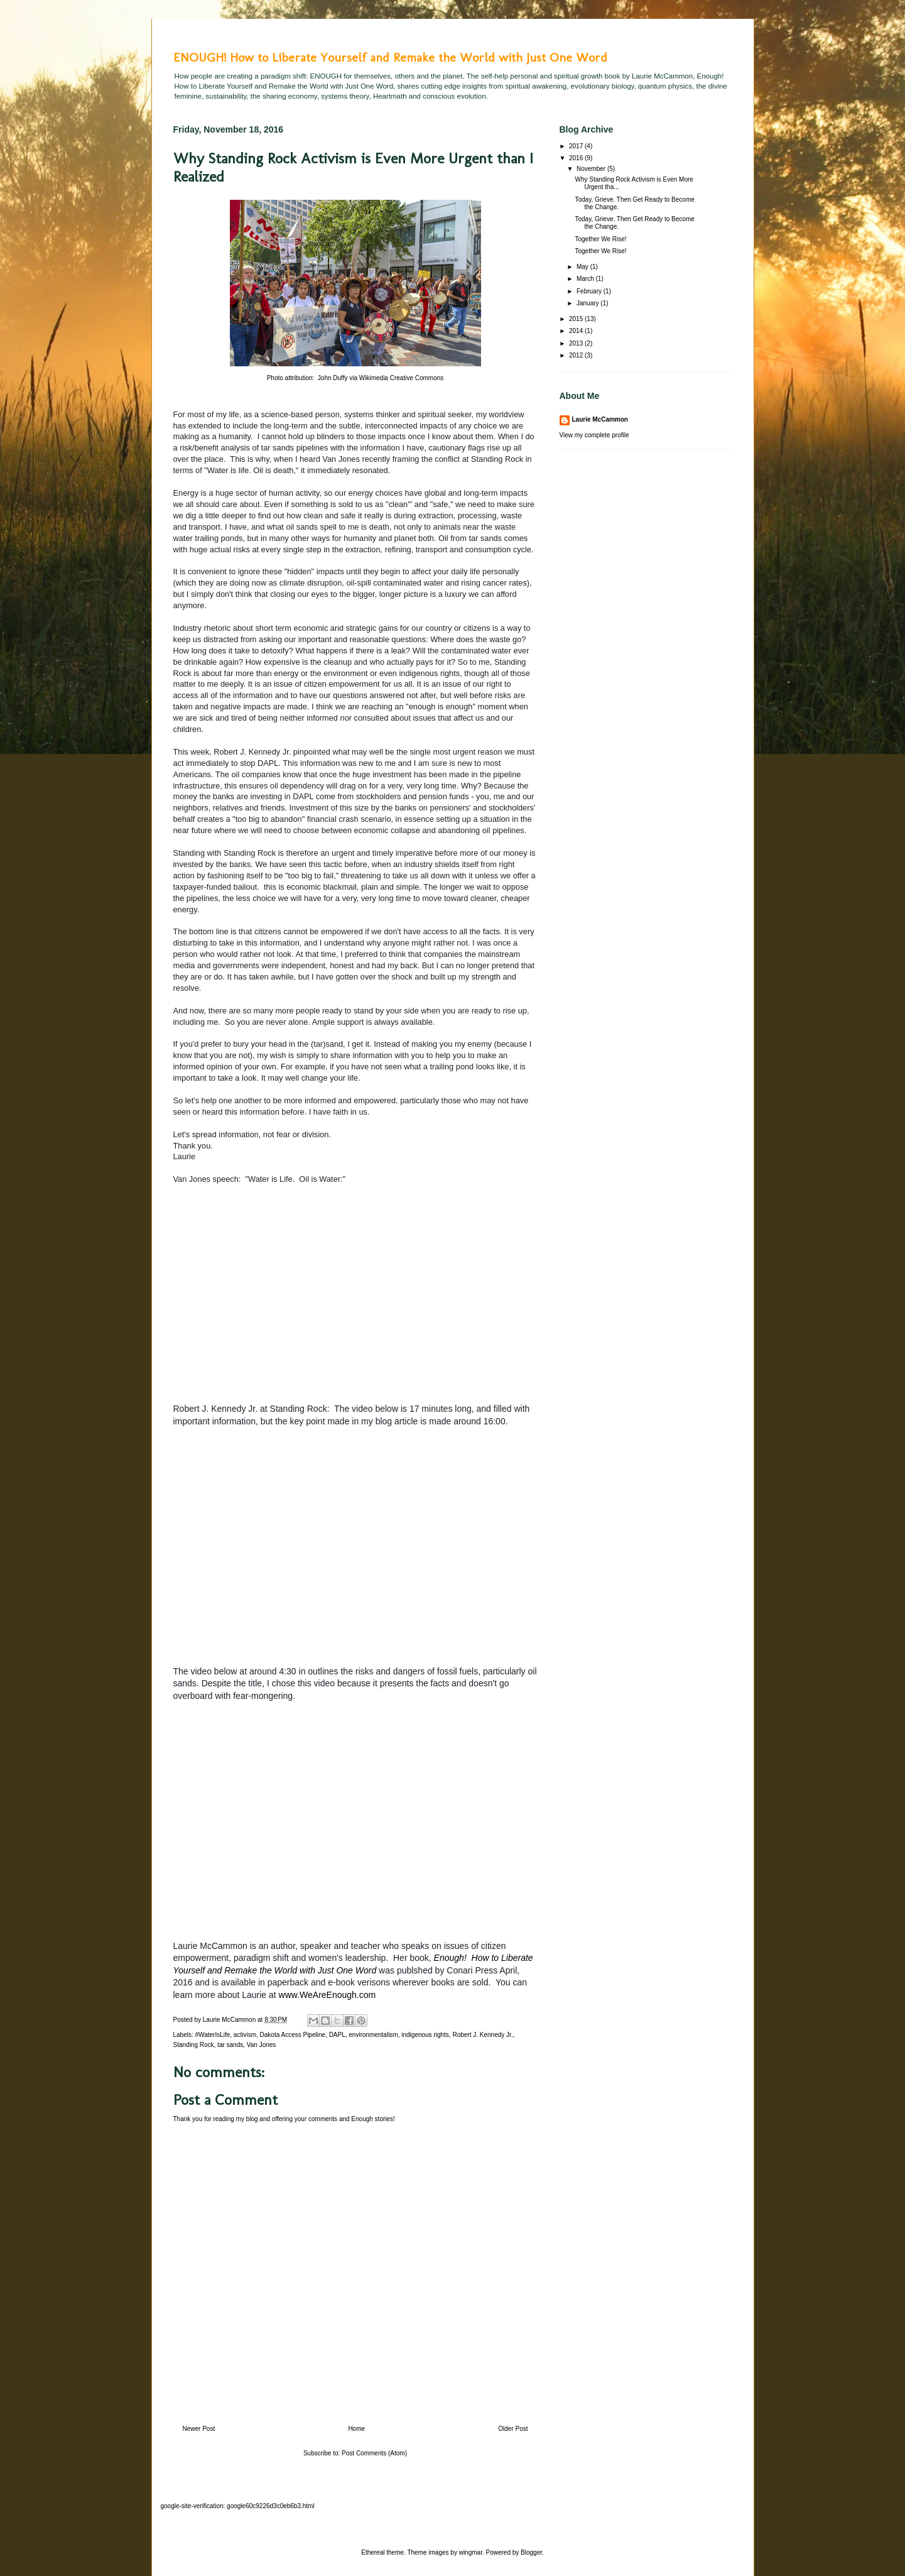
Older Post (513, 2428)
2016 (577, 158)
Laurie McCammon (600, 419)
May (583, 266)
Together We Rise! (601, 239)
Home (356, 2428)
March (586, 278)
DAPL (337, 2034)
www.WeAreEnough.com (327, 1995)
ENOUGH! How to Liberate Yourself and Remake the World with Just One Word (390, 57)
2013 (577, 343)
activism (245, 2034)
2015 (577, 318)
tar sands (230, 2044)
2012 (577, 355)
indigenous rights (425, 2034)
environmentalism (373, 2034)
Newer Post (199, 2428)
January (588, 303)
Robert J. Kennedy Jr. (482, 2034)
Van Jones (261, 2044)
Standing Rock (193, 2044)
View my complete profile (594, 435)
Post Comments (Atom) (374, 2453)
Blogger (531, 2552)
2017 (577, 146)
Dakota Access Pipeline (293, 2034)
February (590, 291)
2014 (577, 330)
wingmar (470, 2552)
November (592, 168)
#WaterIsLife (212, 2034)
